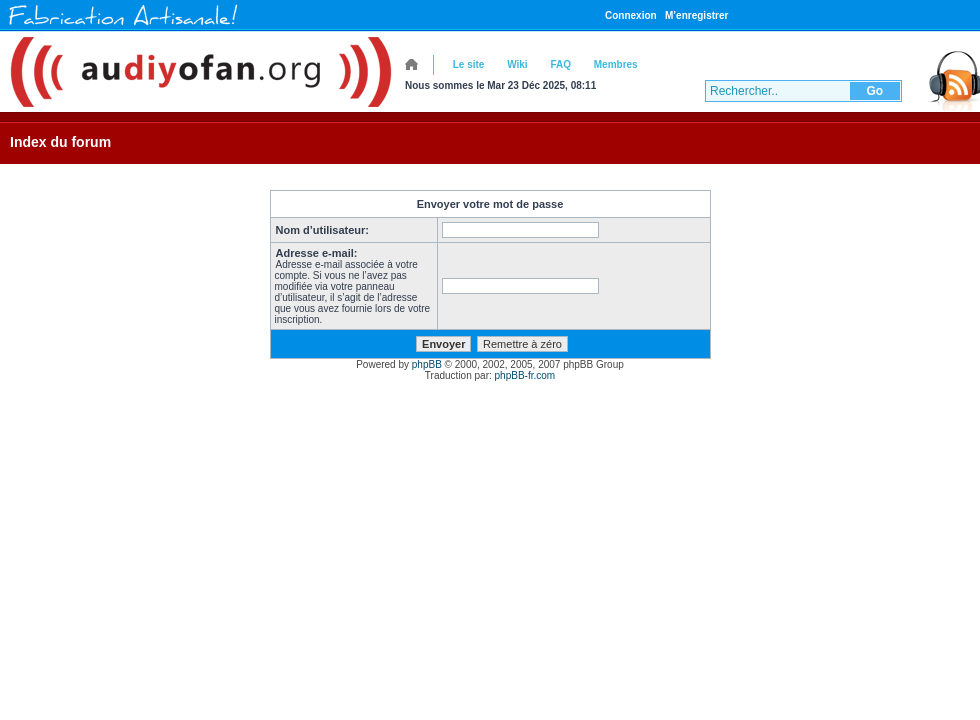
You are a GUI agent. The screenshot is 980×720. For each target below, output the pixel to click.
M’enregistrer (696, 15)
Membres (616, 64)
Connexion (631, 15)
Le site (469, 64)
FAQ (560, 64)
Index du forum (60, 142)
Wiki (517, 64)
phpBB (427, 364)
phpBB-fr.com (525, 375)
